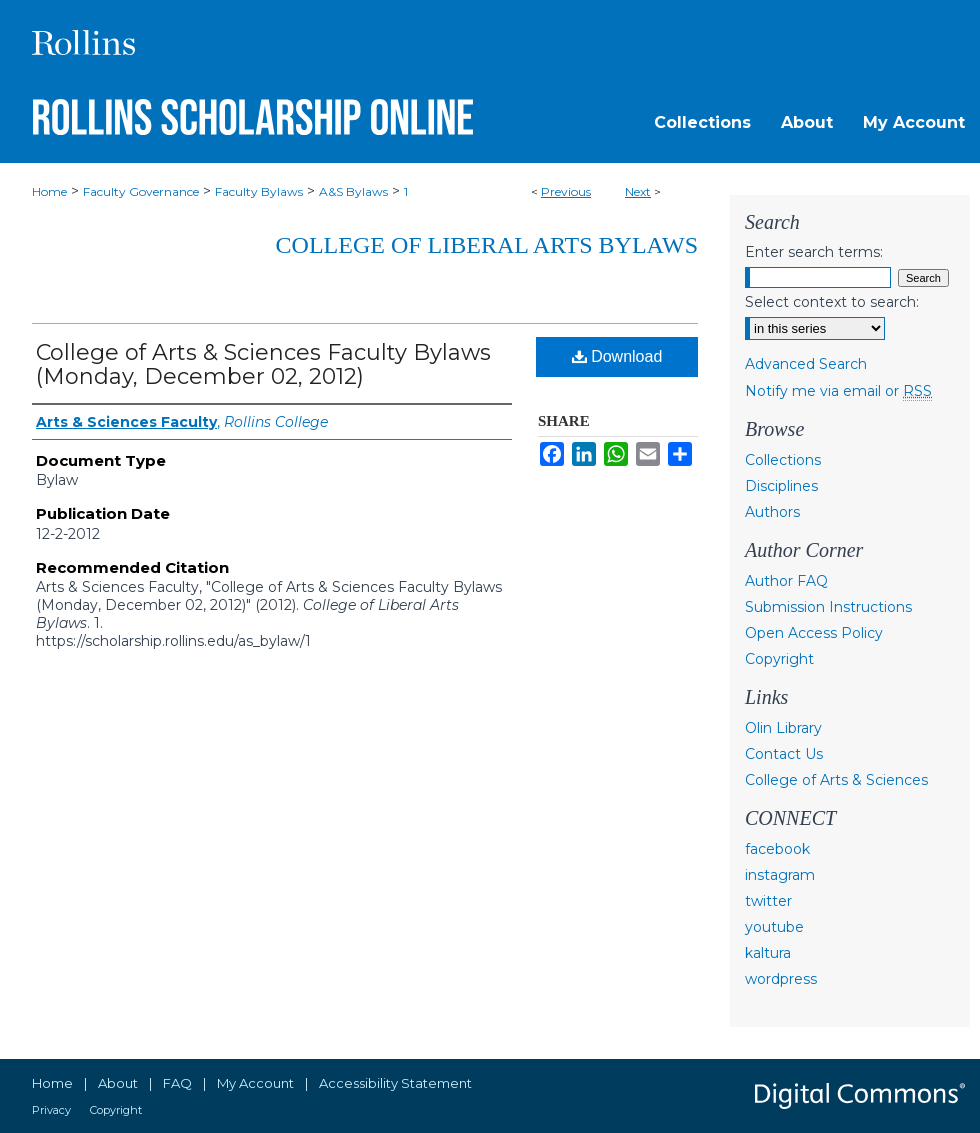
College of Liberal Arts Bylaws (487, 245)
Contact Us (784, 754)
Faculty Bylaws (259, 191)
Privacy (51, 1110)
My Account (255, 1083)
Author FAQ (786, 581)
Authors (772, 512)
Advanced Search (806, 364)
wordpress (781, 979)
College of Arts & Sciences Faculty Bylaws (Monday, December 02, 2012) (263, 364)
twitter (768, 901)
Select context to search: (832, 302)
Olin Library (783, 728)
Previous (566, 191)
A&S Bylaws (353, 191)
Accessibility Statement (395, 1083)
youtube (774, 927)
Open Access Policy (814, 633)
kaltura (768, 953)
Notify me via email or (838, 391)
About (118, 1083)
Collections (783, 460)
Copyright (779, 659)
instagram (780, 875)
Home (49, 191)
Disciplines (781, 486)
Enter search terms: (814, 252)
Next (638, 191)
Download (617, 356)
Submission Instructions (828, 607)
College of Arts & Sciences (836, 780)
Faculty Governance (141, 191)
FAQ (177, 1083)
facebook (777, 849)
